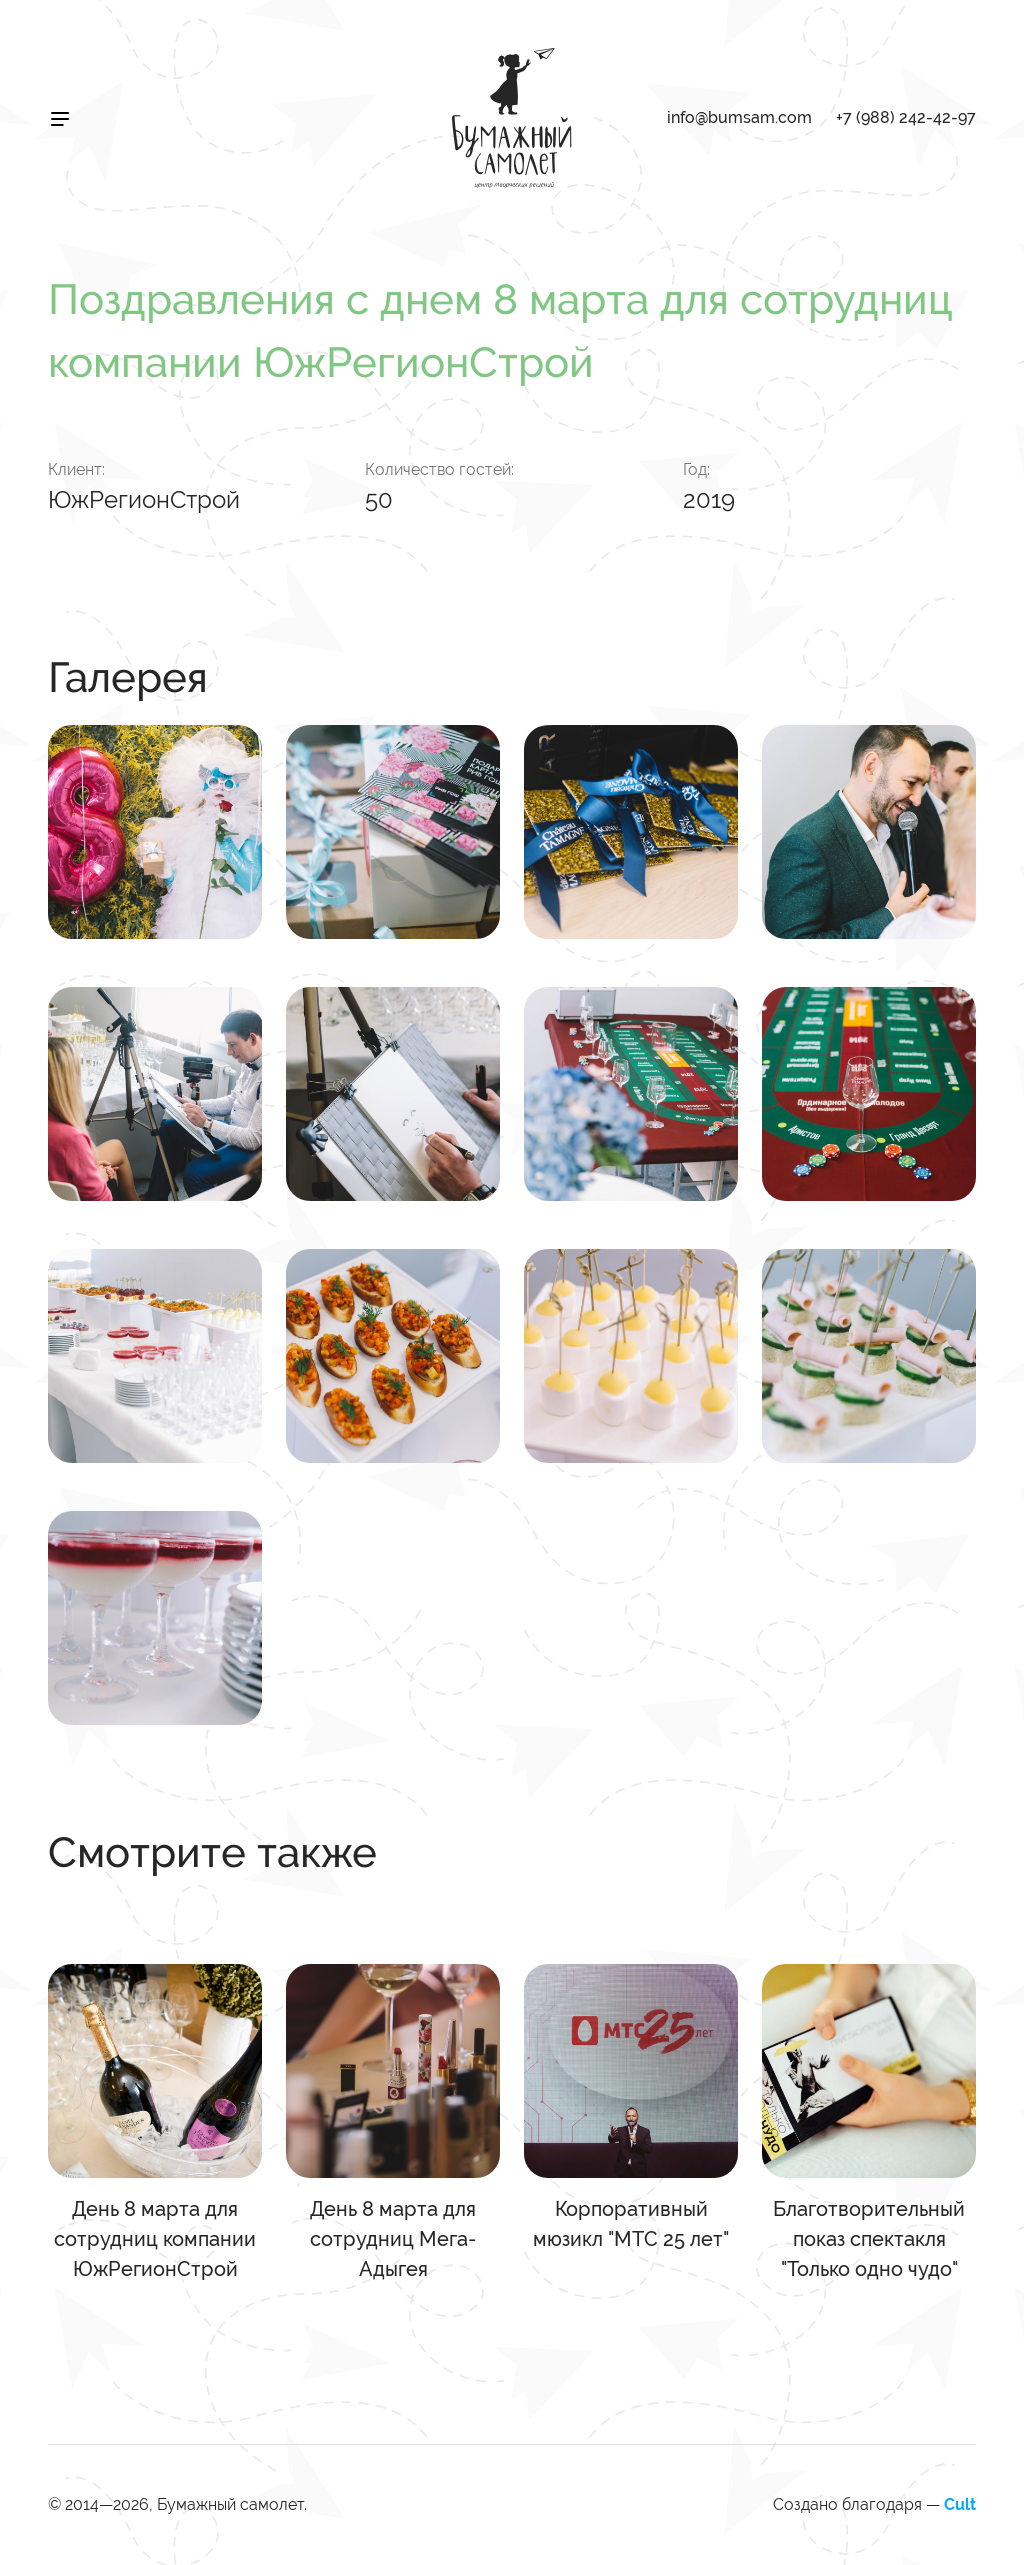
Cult (960, 2504)
